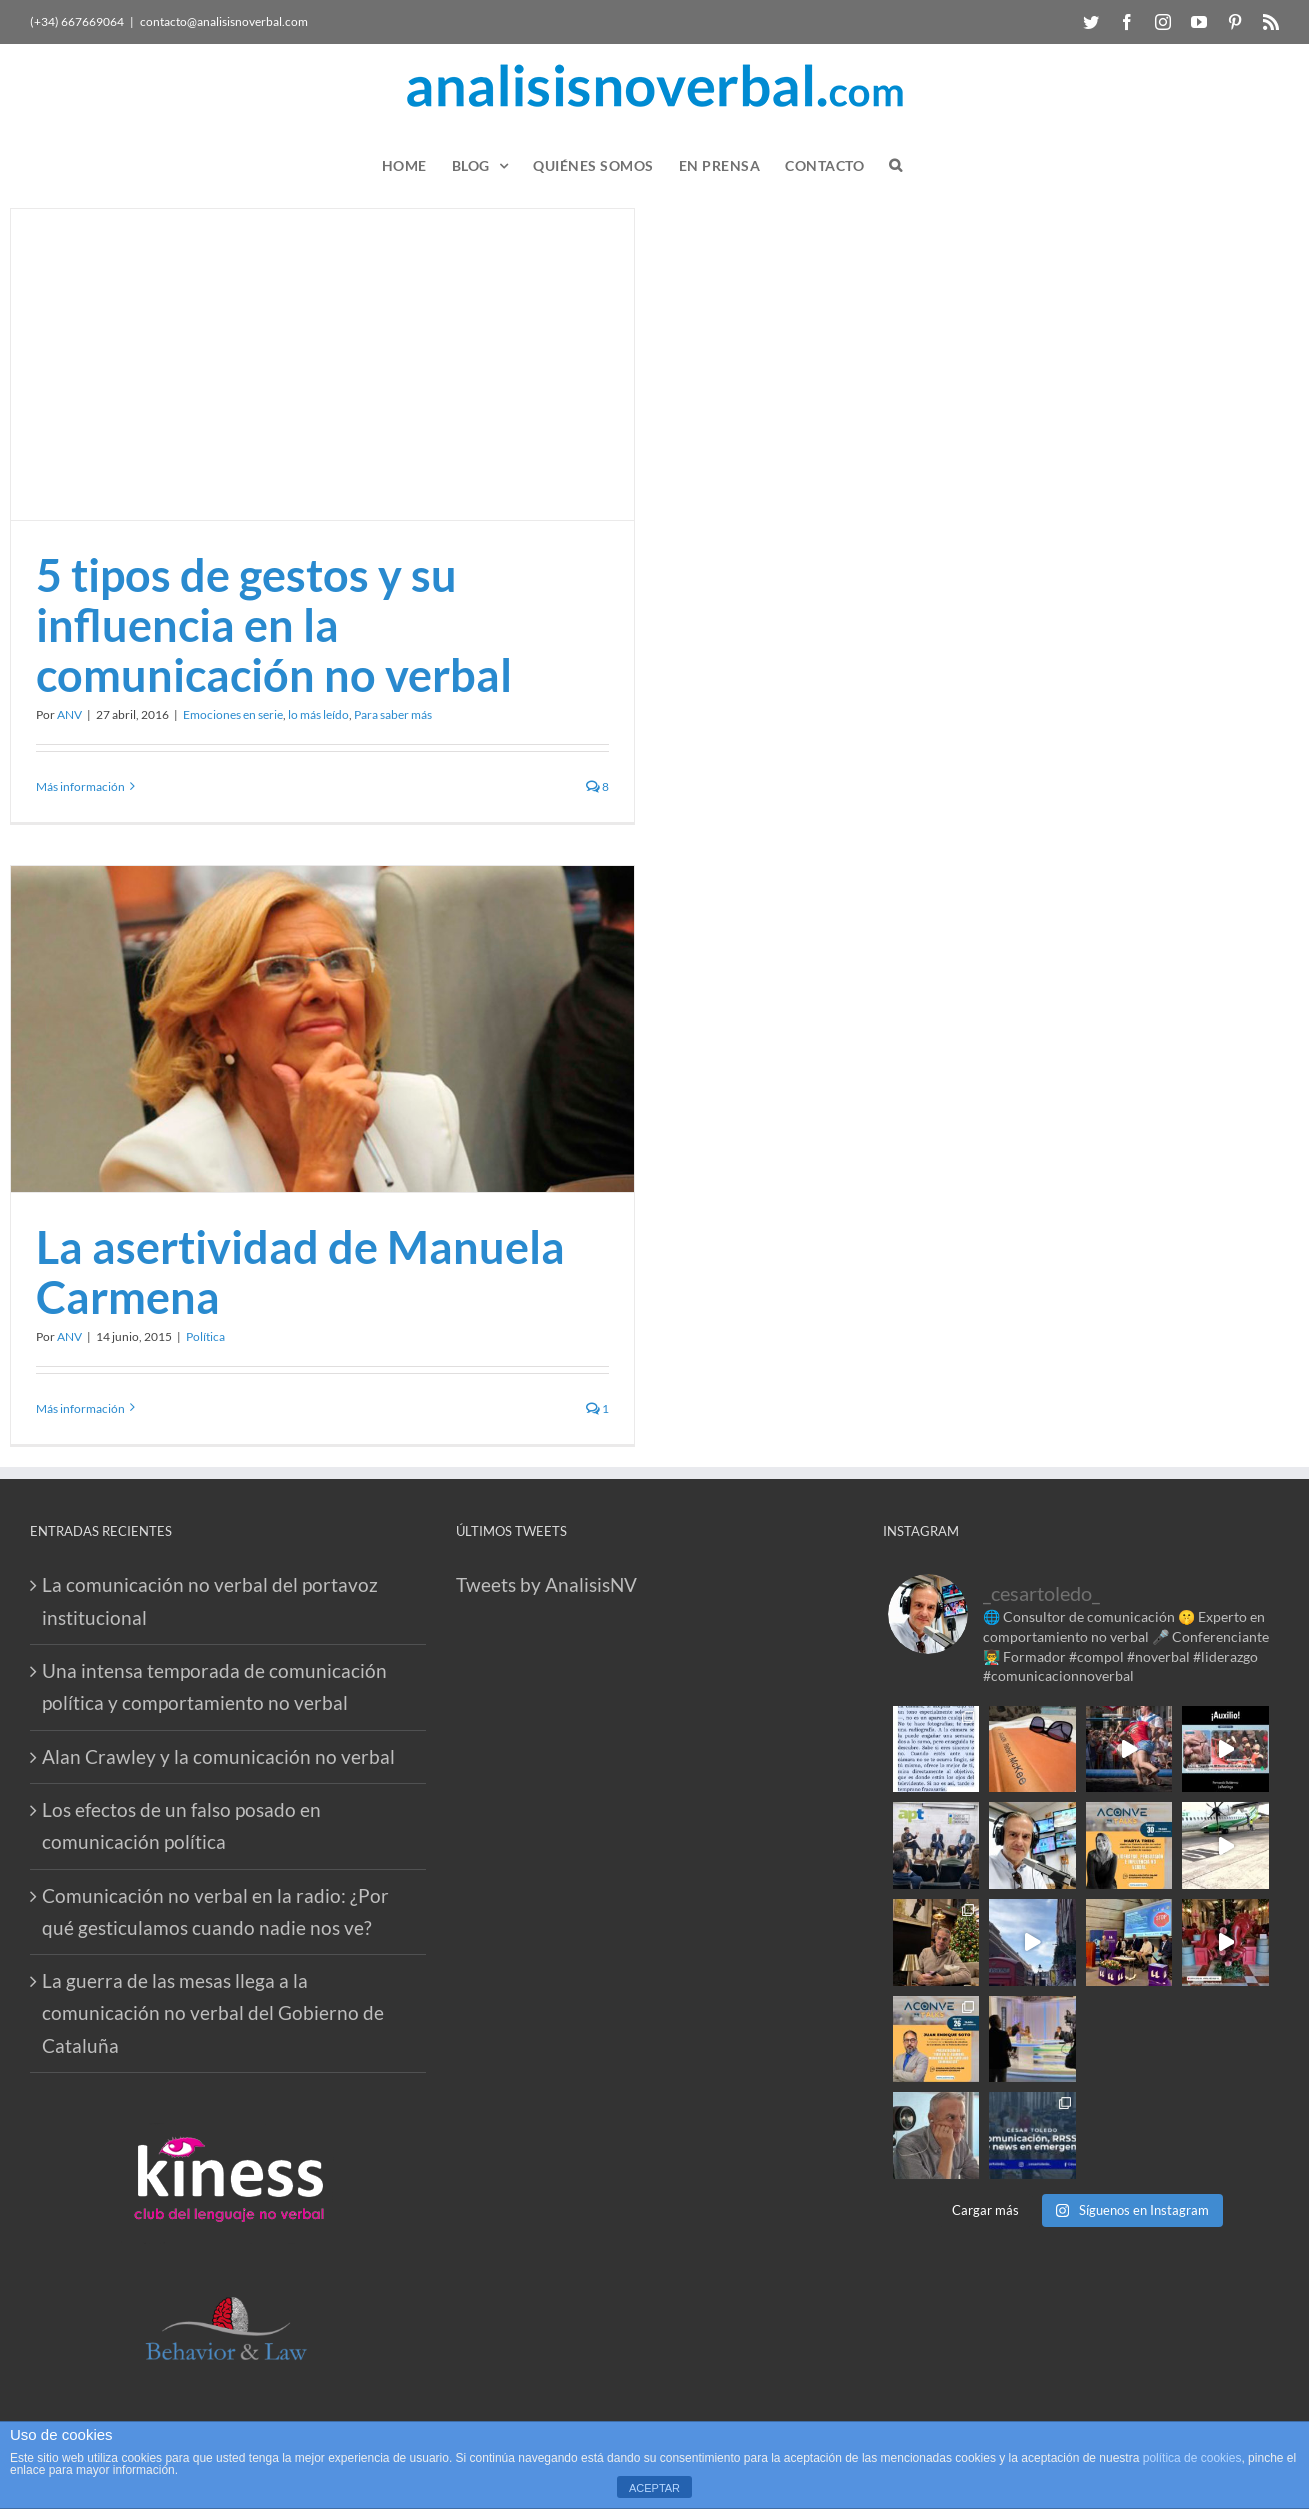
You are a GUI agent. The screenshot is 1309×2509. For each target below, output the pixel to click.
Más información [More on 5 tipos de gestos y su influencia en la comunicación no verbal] (80, 786)
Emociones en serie (233, 714)
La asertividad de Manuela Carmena (300, 1272)
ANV (69, 714)
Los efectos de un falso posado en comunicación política (181, 1825)
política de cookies (1192, 2458)
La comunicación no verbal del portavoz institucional (210, 1600)
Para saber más (393, 714)
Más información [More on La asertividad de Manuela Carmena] (80, 1408)
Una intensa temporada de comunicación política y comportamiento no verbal (214, 1686)
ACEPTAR (654, 2488)
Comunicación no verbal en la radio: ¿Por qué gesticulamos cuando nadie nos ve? (215, 1911)
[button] (896, 165)
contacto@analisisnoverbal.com (224, 21)
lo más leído (318, 714)
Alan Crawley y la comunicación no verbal (218, 1756)
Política (205, 1336)
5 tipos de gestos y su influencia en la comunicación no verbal (274, 625)
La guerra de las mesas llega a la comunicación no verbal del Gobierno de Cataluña (213, 2013)
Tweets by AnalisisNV (546, 1584)
